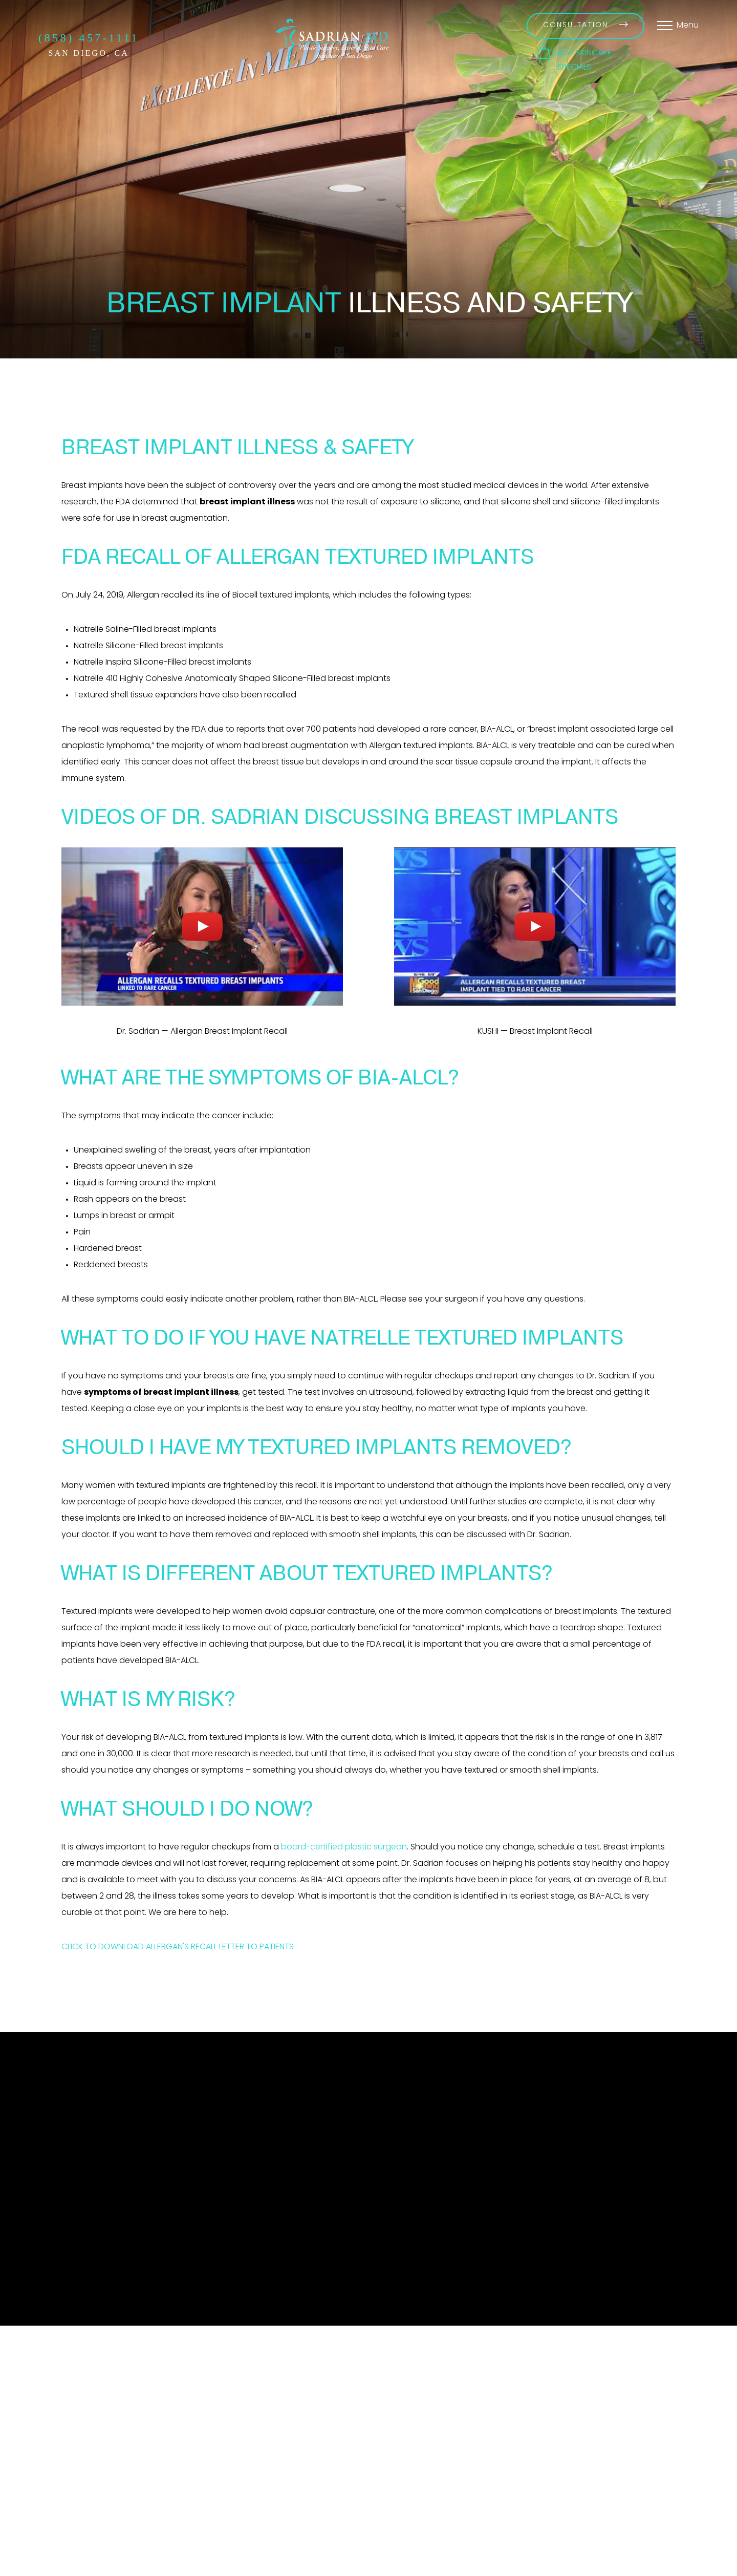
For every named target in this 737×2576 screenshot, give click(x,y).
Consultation (585, 25)
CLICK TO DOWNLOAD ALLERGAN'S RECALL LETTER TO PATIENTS (177, 1947)
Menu (688, 26)
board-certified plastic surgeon (344, 1847)
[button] (574, 52)
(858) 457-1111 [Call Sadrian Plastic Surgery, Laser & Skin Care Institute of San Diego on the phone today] (88, 37)
